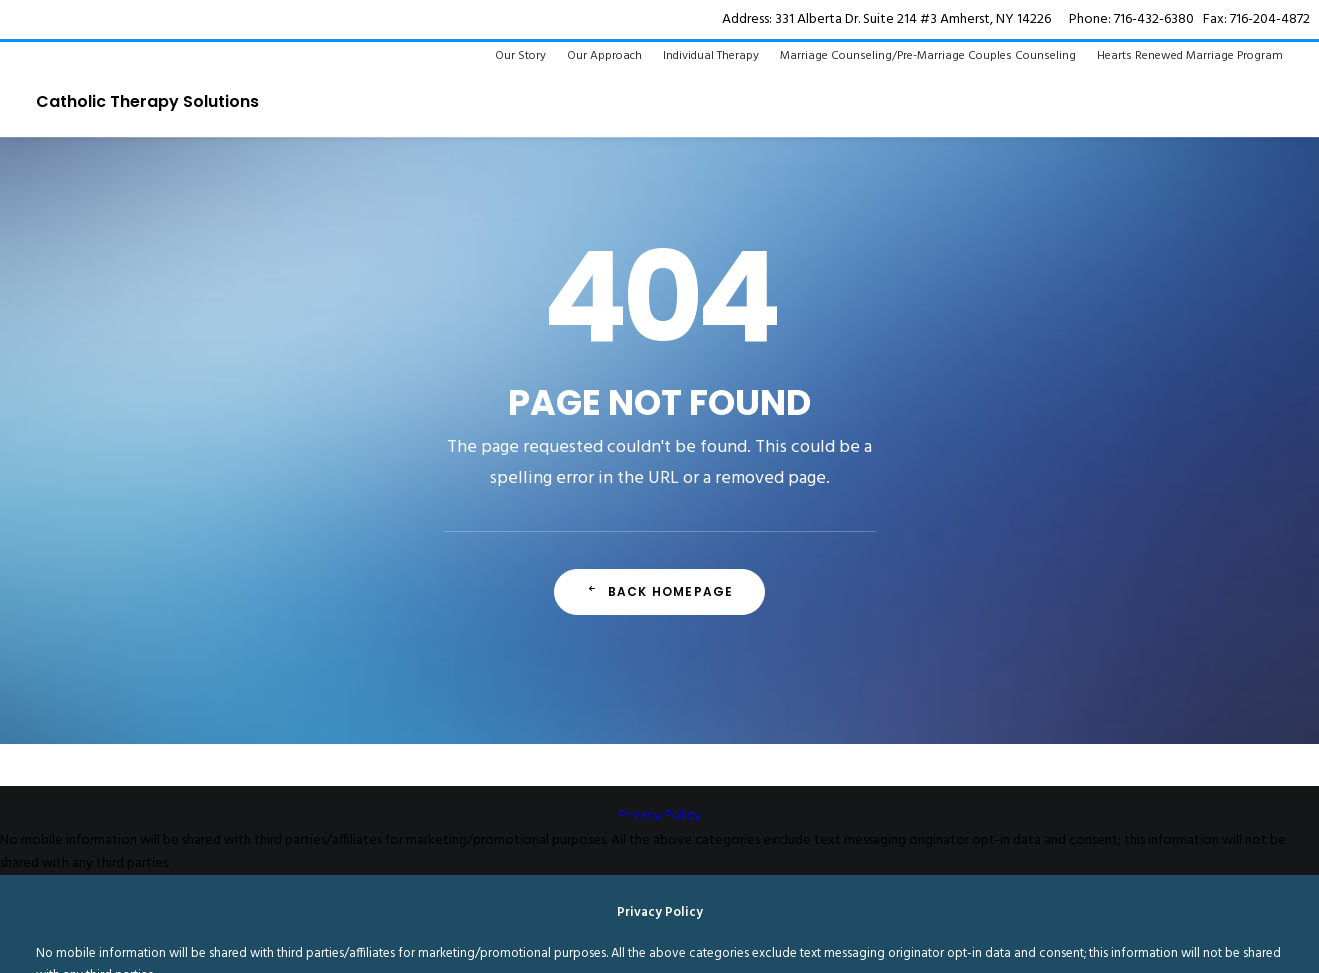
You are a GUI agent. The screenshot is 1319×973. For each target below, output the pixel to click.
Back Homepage (660, 591)
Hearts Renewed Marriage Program (1190, 56)
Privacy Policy (659, 815)
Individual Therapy (711, 56)
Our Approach (604, 56)
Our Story (520, 56)
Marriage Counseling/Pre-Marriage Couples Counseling (928, 56)
